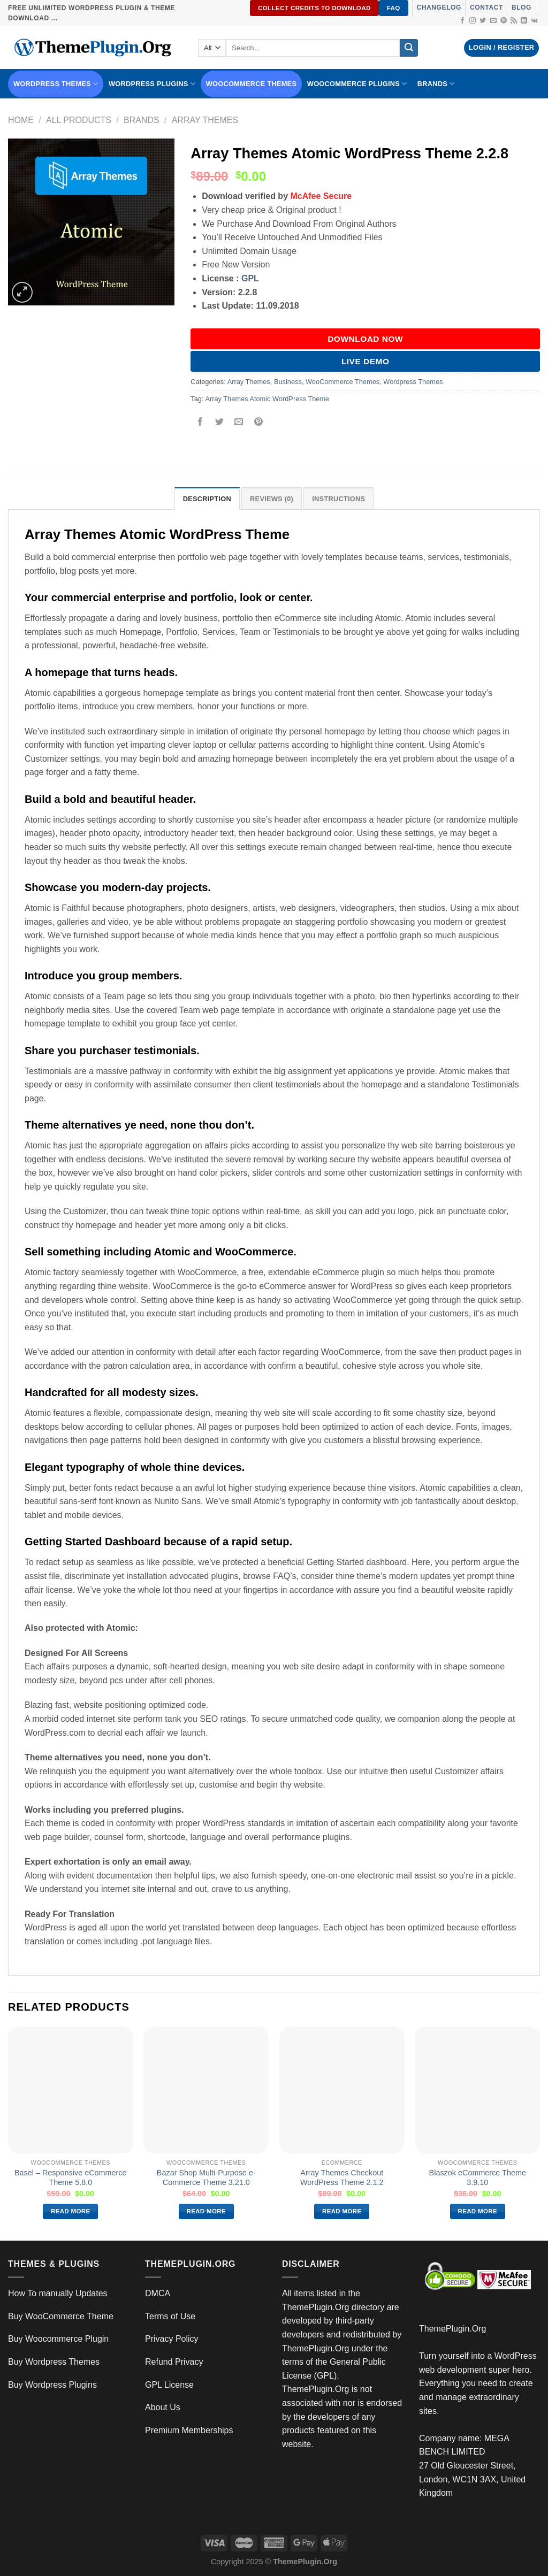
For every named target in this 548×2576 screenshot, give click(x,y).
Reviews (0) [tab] (271, 499)
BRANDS (436, 84)
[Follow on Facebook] (462, 21)
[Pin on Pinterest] (258, 423)
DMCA (157, 2293)
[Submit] (409, 48)
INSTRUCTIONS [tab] (338, 499)
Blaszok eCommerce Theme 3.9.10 (477, 2177)
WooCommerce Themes (251, 84)
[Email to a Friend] (239, 423)
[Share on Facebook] (200, 423)
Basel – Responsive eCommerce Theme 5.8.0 (70, 2177)
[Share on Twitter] (220, 423)
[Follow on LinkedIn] (524, 21)
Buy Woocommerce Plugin (58, 2338)
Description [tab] (207, 499)
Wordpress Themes (413, 382)
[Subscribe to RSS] (514, 21)
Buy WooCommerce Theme (60, 2316)
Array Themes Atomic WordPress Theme (267, 399)
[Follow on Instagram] (472, 21)
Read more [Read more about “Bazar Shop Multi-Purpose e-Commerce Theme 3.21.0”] (206, 2211)
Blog (521, 7)
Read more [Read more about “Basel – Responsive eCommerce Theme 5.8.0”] (70, 2211)
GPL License (169, 2384)
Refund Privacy (174, 2361)
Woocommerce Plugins (357, 84)
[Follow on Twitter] (483, 21)
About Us (162, 2407)
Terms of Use (170, 2316)
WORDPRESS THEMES (55, 84)
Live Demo (365, 361)
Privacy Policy (172, 2338)
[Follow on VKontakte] (534, 21)
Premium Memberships (189, 2430)
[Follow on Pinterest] (503, 21)
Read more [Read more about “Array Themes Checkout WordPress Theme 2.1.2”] (342, 2211)
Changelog (439, 7)
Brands (141, 120)
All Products (78, 120)
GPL (250, 278)
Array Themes (205, 120)
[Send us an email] (493, 21)
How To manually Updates (58, 2293)
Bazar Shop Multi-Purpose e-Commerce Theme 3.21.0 (206, 2177)
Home (21, 120)
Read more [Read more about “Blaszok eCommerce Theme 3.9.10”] (478, 2211)
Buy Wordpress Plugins (52, 2384)
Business (288, 382)
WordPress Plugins (152, 84)
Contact (486, 7)
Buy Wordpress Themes (54, 2361)
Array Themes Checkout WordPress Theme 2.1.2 (341, 2177)
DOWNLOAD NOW (365, 338)
